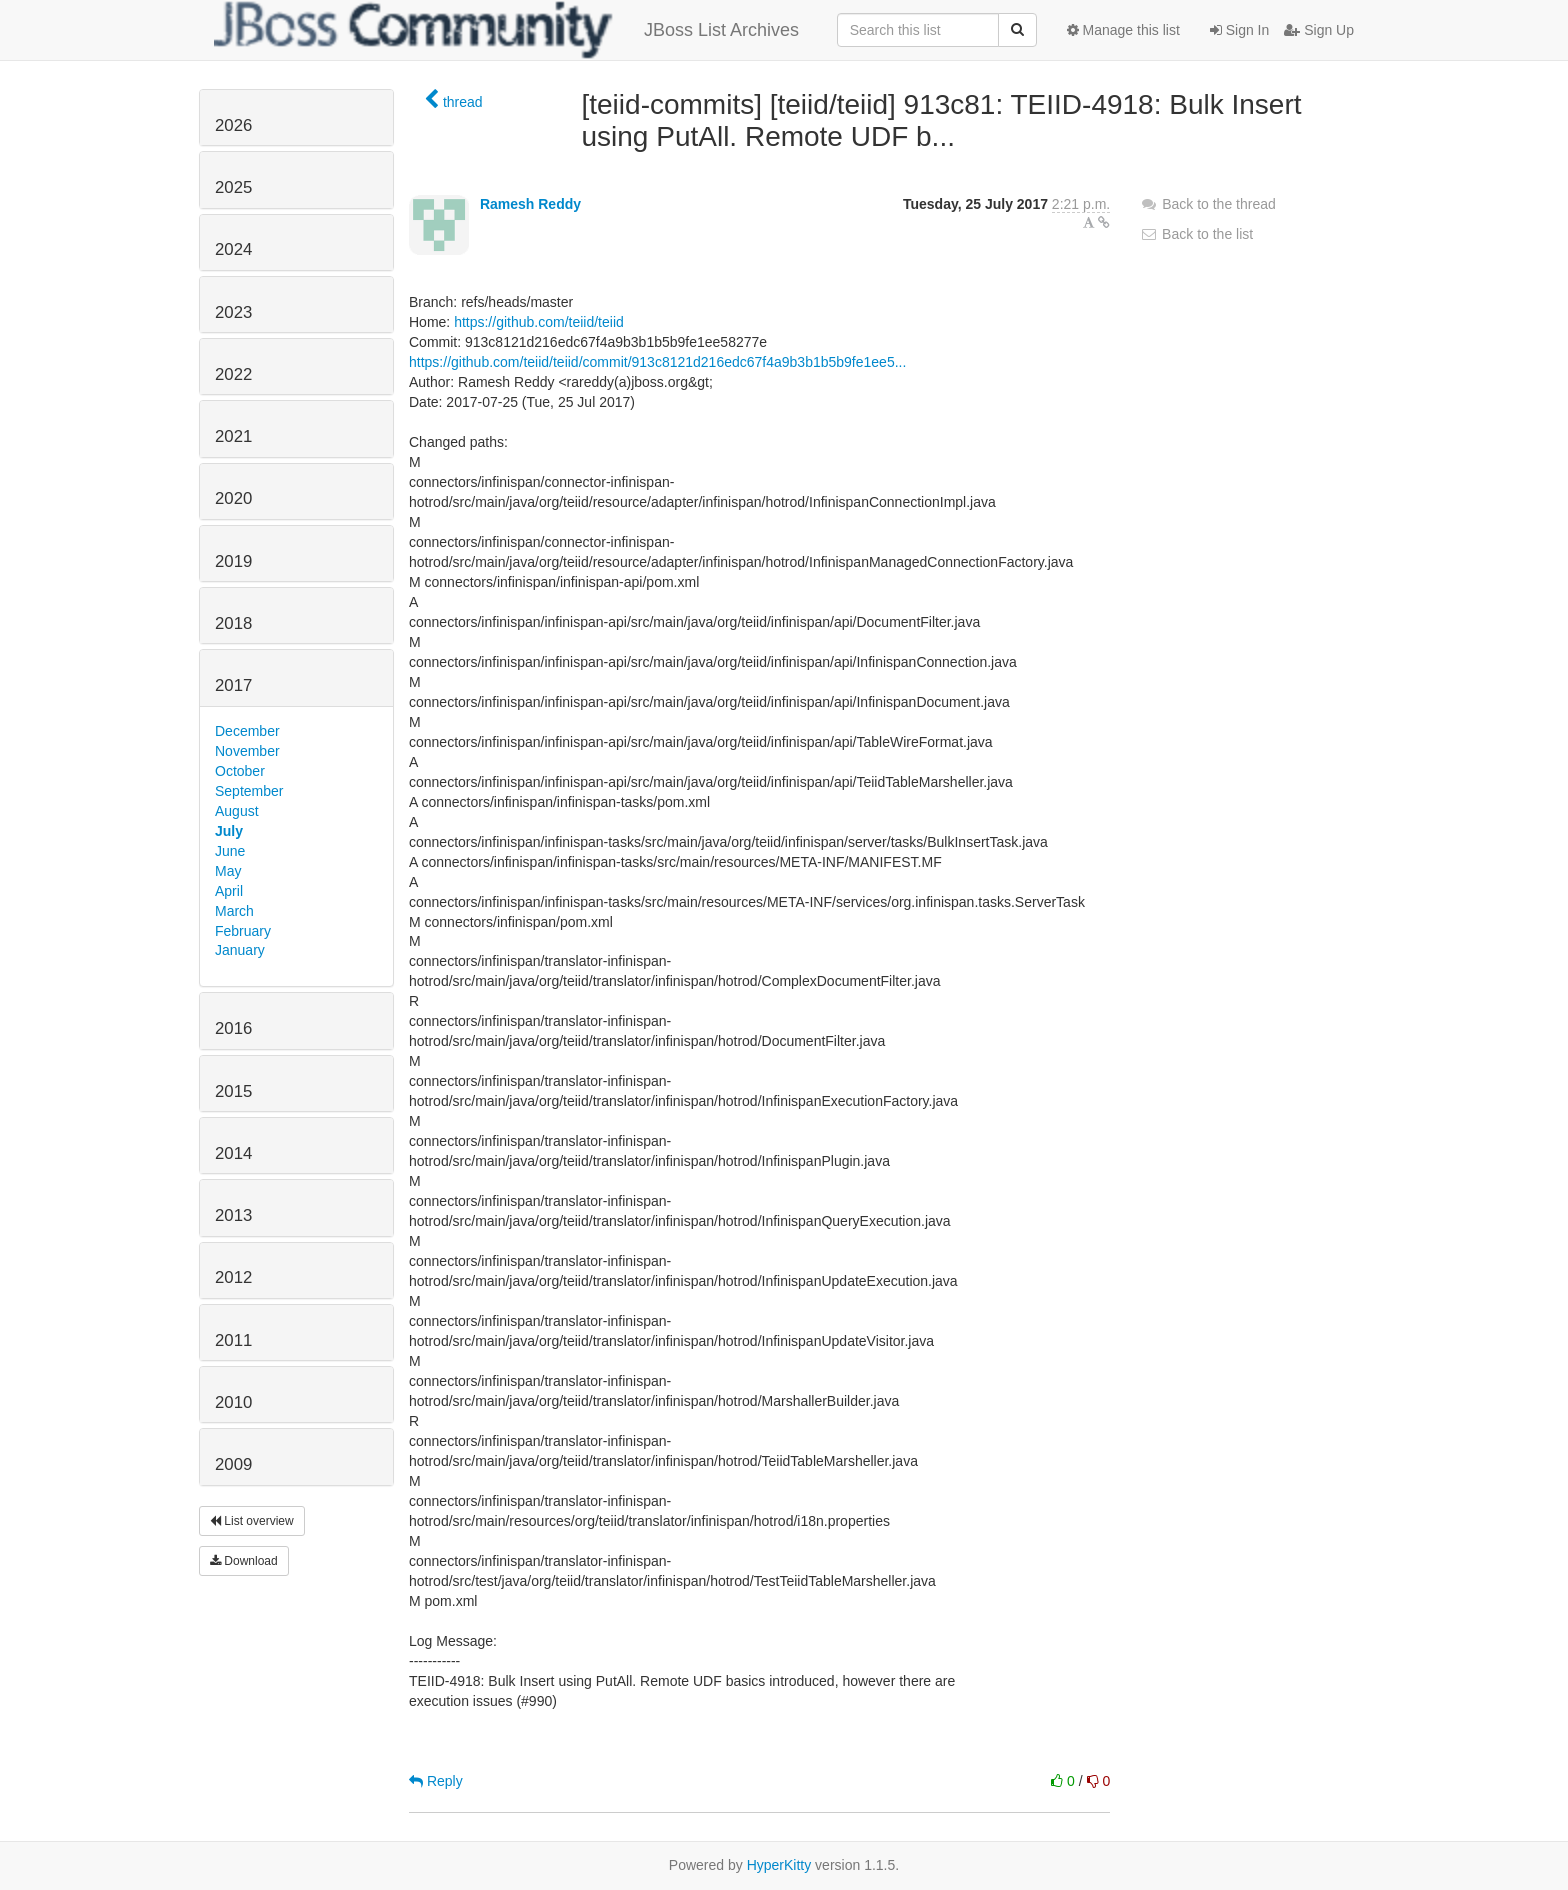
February (243, 931)
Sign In (1239, 30)
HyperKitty (779, 1865)
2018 (233, 623)
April (229, 891)
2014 (233, 1153)
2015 (233, 1091)
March (234, 911)
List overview (252, 1521)
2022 (233, 374)
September (249, 791)
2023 (233, 312)
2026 (233, 125)
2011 (233, 1340)
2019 (233, 561)
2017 (233, 685)
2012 (233, 1277)
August (237, 811)
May (228, 871)
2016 (233, 1028)
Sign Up (1319, 30)
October (240, 771)
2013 (233, 1215)
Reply (436, 1781)
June (230, 851)
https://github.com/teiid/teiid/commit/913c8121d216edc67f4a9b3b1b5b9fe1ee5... (657, 362)
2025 (233, 187)
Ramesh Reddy (530, 204)
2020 (233, 498)
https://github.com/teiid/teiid (539, 322)
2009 (233, 1464)
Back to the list (1196, 234)
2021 (233, 436)
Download (244, 1561)
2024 (233, 249)
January (240, 950)
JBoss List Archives (506, 30)
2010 (233, 1402)
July (229, 831)
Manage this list (1123, 30)
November (247, 751)
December (247, 731)
